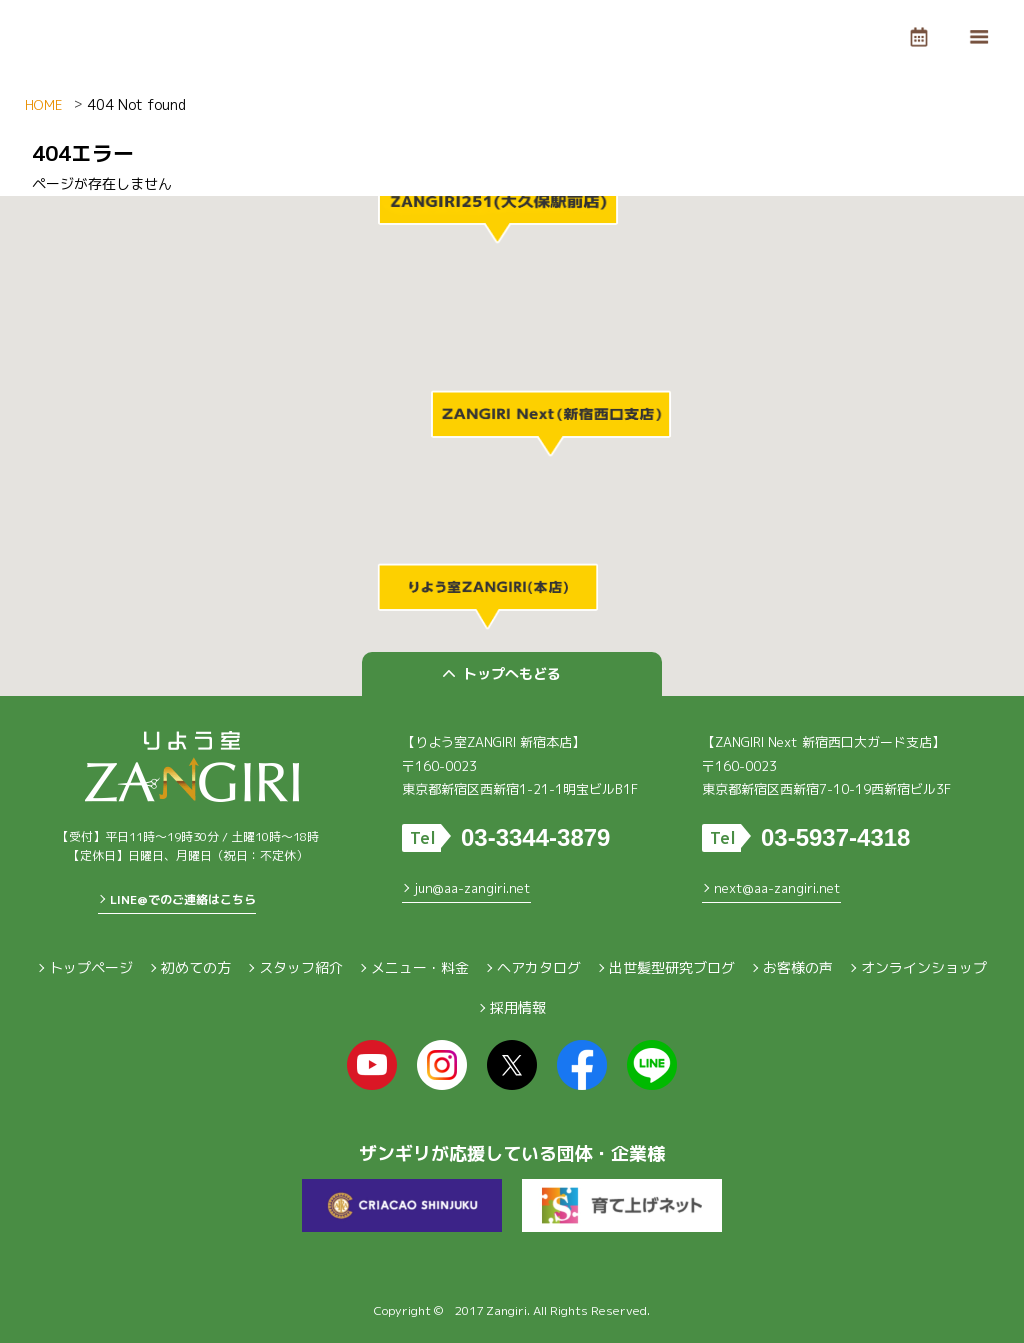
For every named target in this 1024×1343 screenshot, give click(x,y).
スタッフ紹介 (301, 967)
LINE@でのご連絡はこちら (183, 899)
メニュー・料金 (420, 967)
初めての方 (196, 967)
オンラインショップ (924, 967)
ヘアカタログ (539, 967)
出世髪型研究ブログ (672, 967)
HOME (43, 105)
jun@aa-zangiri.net (472, 888)
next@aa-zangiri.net (777, 888)
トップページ (91, 967)
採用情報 (518, 1007)
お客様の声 (798, 967)
